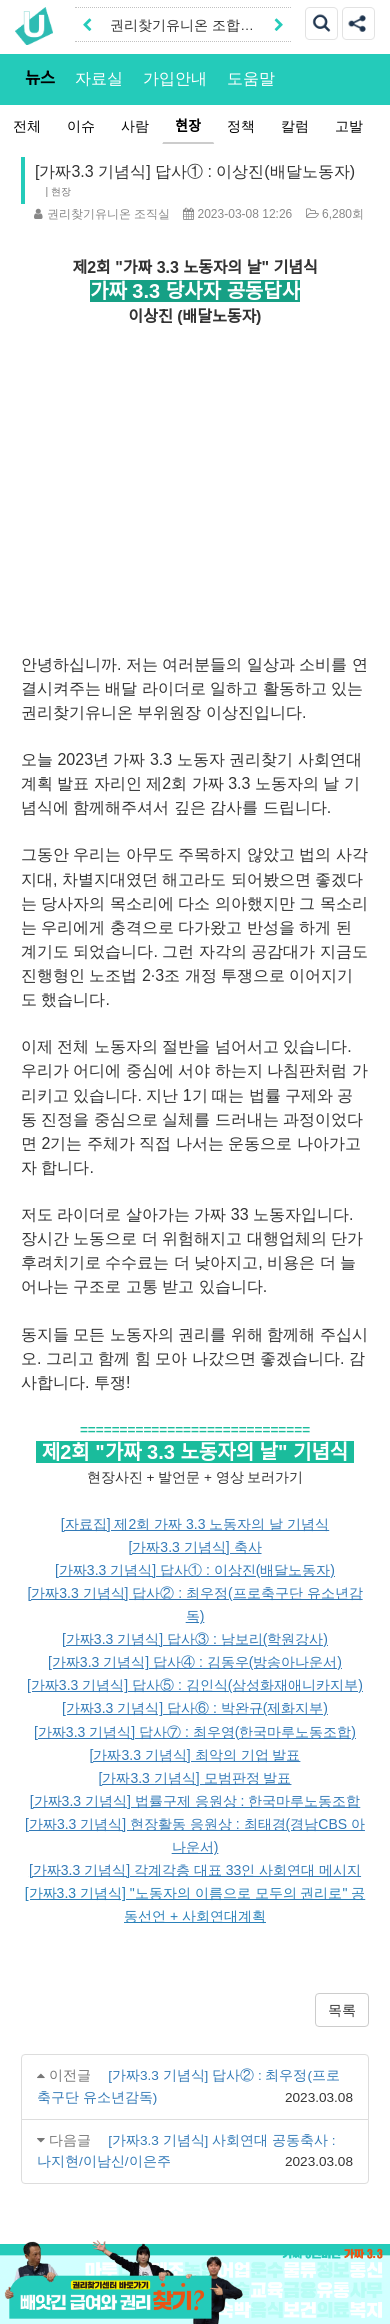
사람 (134, 126)
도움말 (251, 78)
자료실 (99, 78)
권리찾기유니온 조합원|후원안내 (175, 30)
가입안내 (175, 78)
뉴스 (40, 78)
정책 (240, 126)
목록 (342, 2010)
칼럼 (294, 126)
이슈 (80, 126)
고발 (348, 126)
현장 (187, 126)
